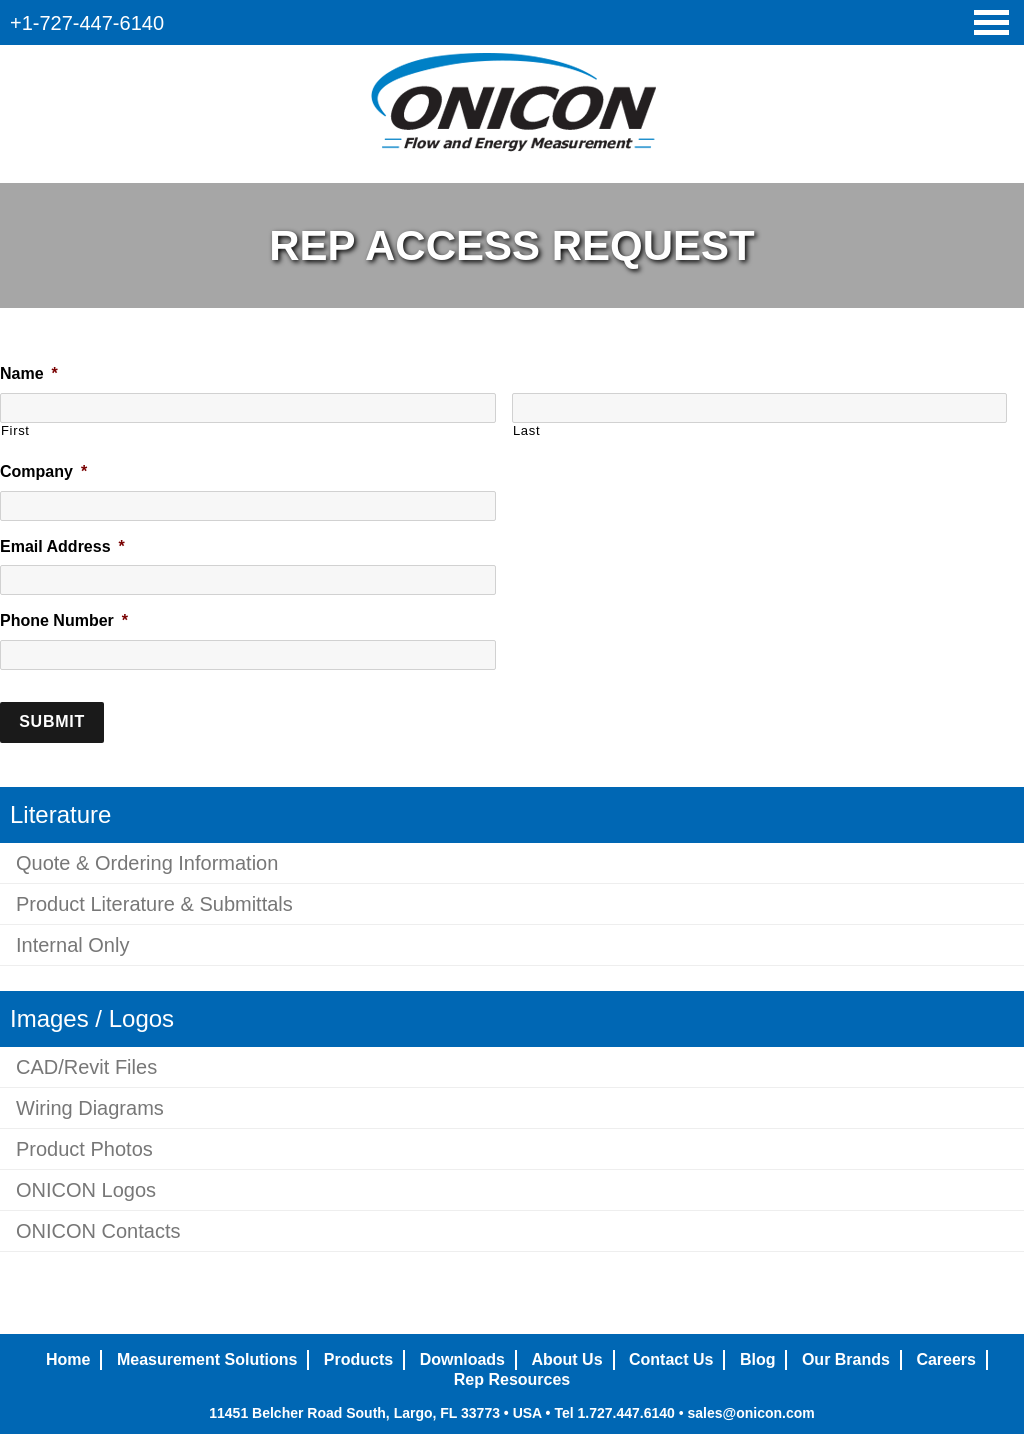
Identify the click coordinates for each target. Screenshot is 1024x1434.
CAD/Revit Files (86, 1067)
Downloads (462, 1359)
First (15, 430)
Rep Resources (512, 1379)
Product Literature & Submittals (154, 904)
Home (68, 1359)
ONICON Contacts (98, 1231)
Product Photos (84, 1149)
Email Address (62, 546)
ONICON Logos (86, 1190)
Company (43, 471)
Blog (758, 1359)
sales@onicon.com (750, 1413)
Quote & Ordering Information (147, 863)
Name (29, 373)
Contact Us (671, 1359)
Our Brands (846, 1359)
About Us (566, 1359)
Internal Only (72, 945)
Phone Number (64, 620)
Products (358, 1359)
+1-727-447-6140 (87, 23)
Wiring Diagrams (90, 1108)
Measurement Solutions (207, 1359)
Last (526, 430)
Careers (946, 1359)
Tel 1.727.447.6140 (614, 1413)
